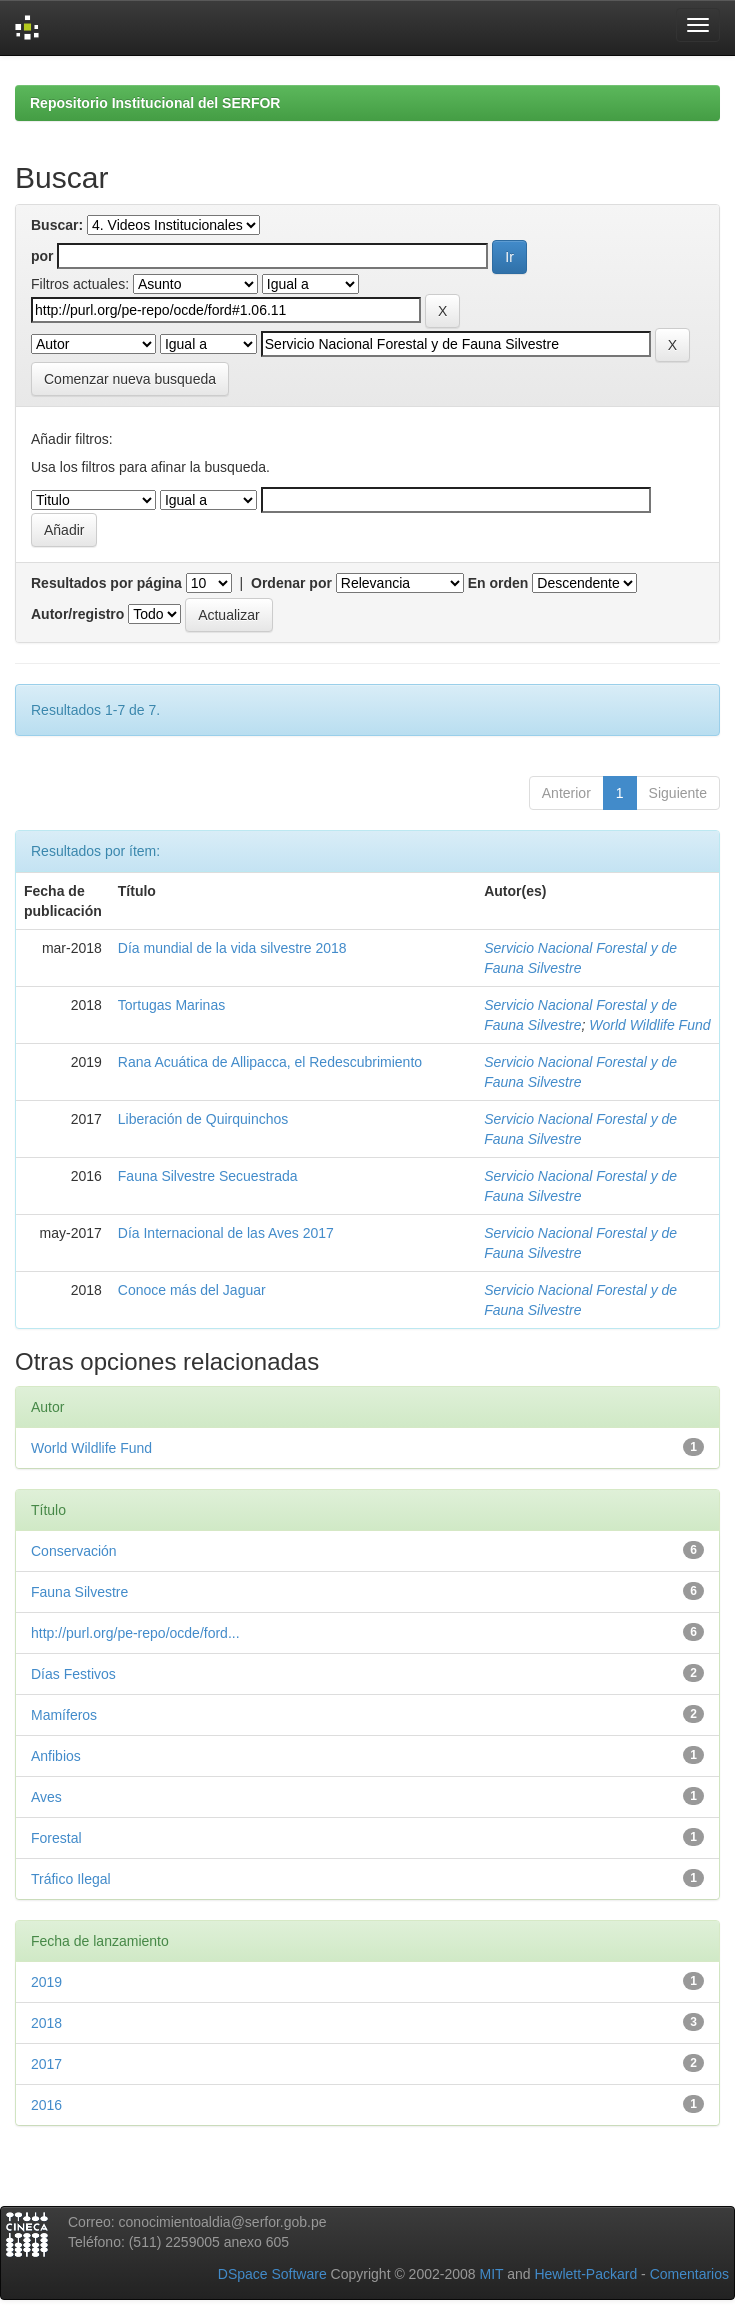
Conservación (74, 1551)
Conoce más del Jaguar (192, 1290)
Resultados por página (106, 583)
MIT (491, 2274)
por (42, 256)
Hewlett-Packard (585, 2274)
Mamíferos (64, 1715)
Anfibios (56, 1756)
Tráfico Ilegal (71, 1879)
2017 (46, 2064)
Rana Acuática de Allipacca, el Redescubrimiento (270, 1062)
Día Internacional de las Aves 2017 (226, 1233)
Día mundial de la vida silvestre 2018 (232, 948)
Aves (46, 1797)
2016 (46, 2105)
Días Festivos (73, 1674)
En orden (498, 583)
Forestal (56, 1838)
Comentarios (689, 2274)
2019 (46, 1982)
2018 (46, 2023)
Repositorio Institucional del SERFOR (155, 103)
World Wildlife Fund (649, 1025)
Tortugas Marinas (171, 1005)
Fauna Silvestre (79, 1592)
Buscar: (57, 225)
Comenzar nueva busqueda (130, 379)
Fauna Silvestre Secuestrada (208, 1176)
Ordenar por (291, 583)
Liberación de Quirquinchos (203, 1119)
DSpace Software (272, 2274)
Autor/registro (77, 614)
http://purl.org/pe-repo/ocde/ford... (135, 1633)
